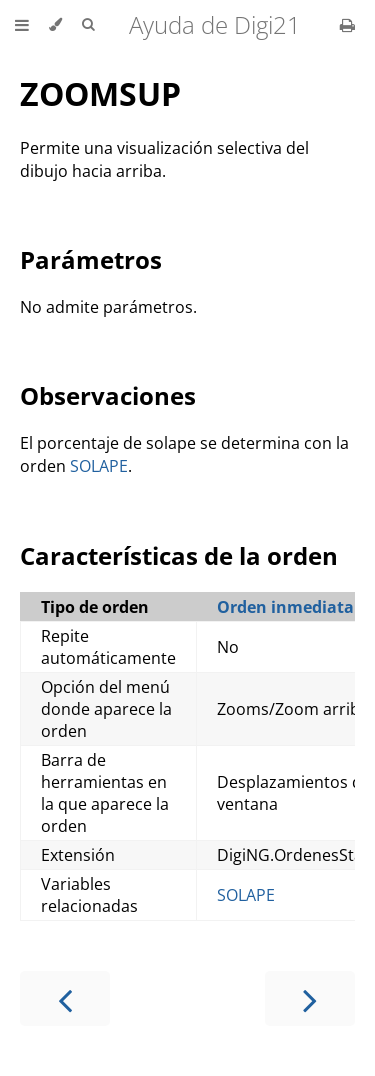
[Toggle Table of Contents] (22, 25)
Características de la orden (179, 555)
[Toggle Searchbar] (88, 25)
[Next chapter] (310, 998)
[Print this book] (347, 25)
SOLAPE (99, 466)
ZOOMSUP (100, 93)
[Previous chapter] (65, 998)
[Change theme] (55, 25)
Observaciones (108, 395)
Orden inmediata (285, 607)
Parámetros (91, 259)
